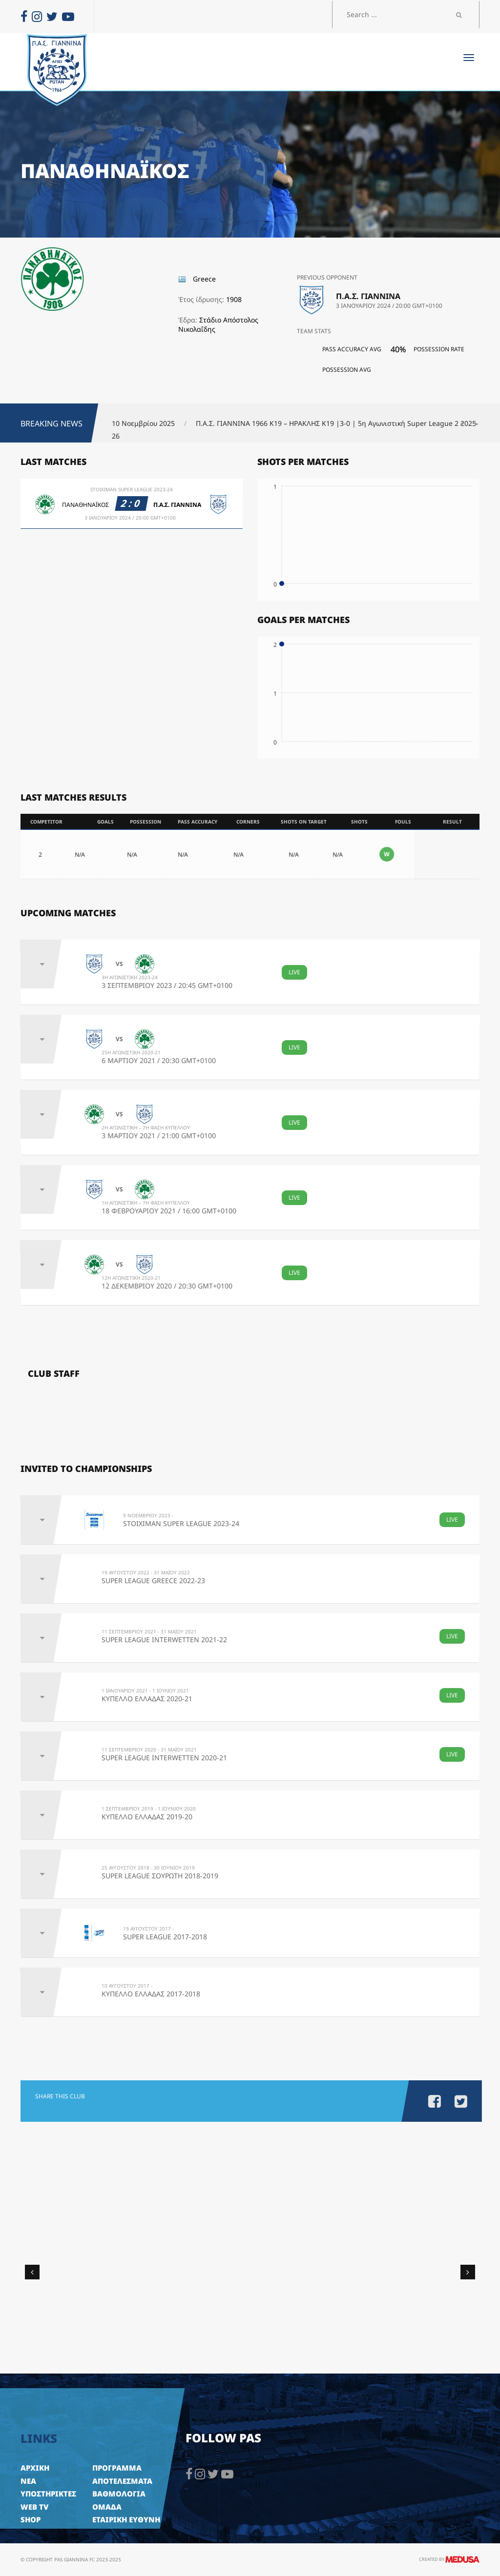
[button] (465, 424)
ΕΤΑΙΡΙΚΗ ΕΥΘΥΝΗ (126, 2519)
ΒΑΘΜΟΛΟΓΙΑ (119, 2493)
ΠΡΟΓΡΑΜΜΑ (117, 2468)
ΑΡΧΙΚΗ (35, 2468)
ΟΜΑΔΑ (107, 2507)
